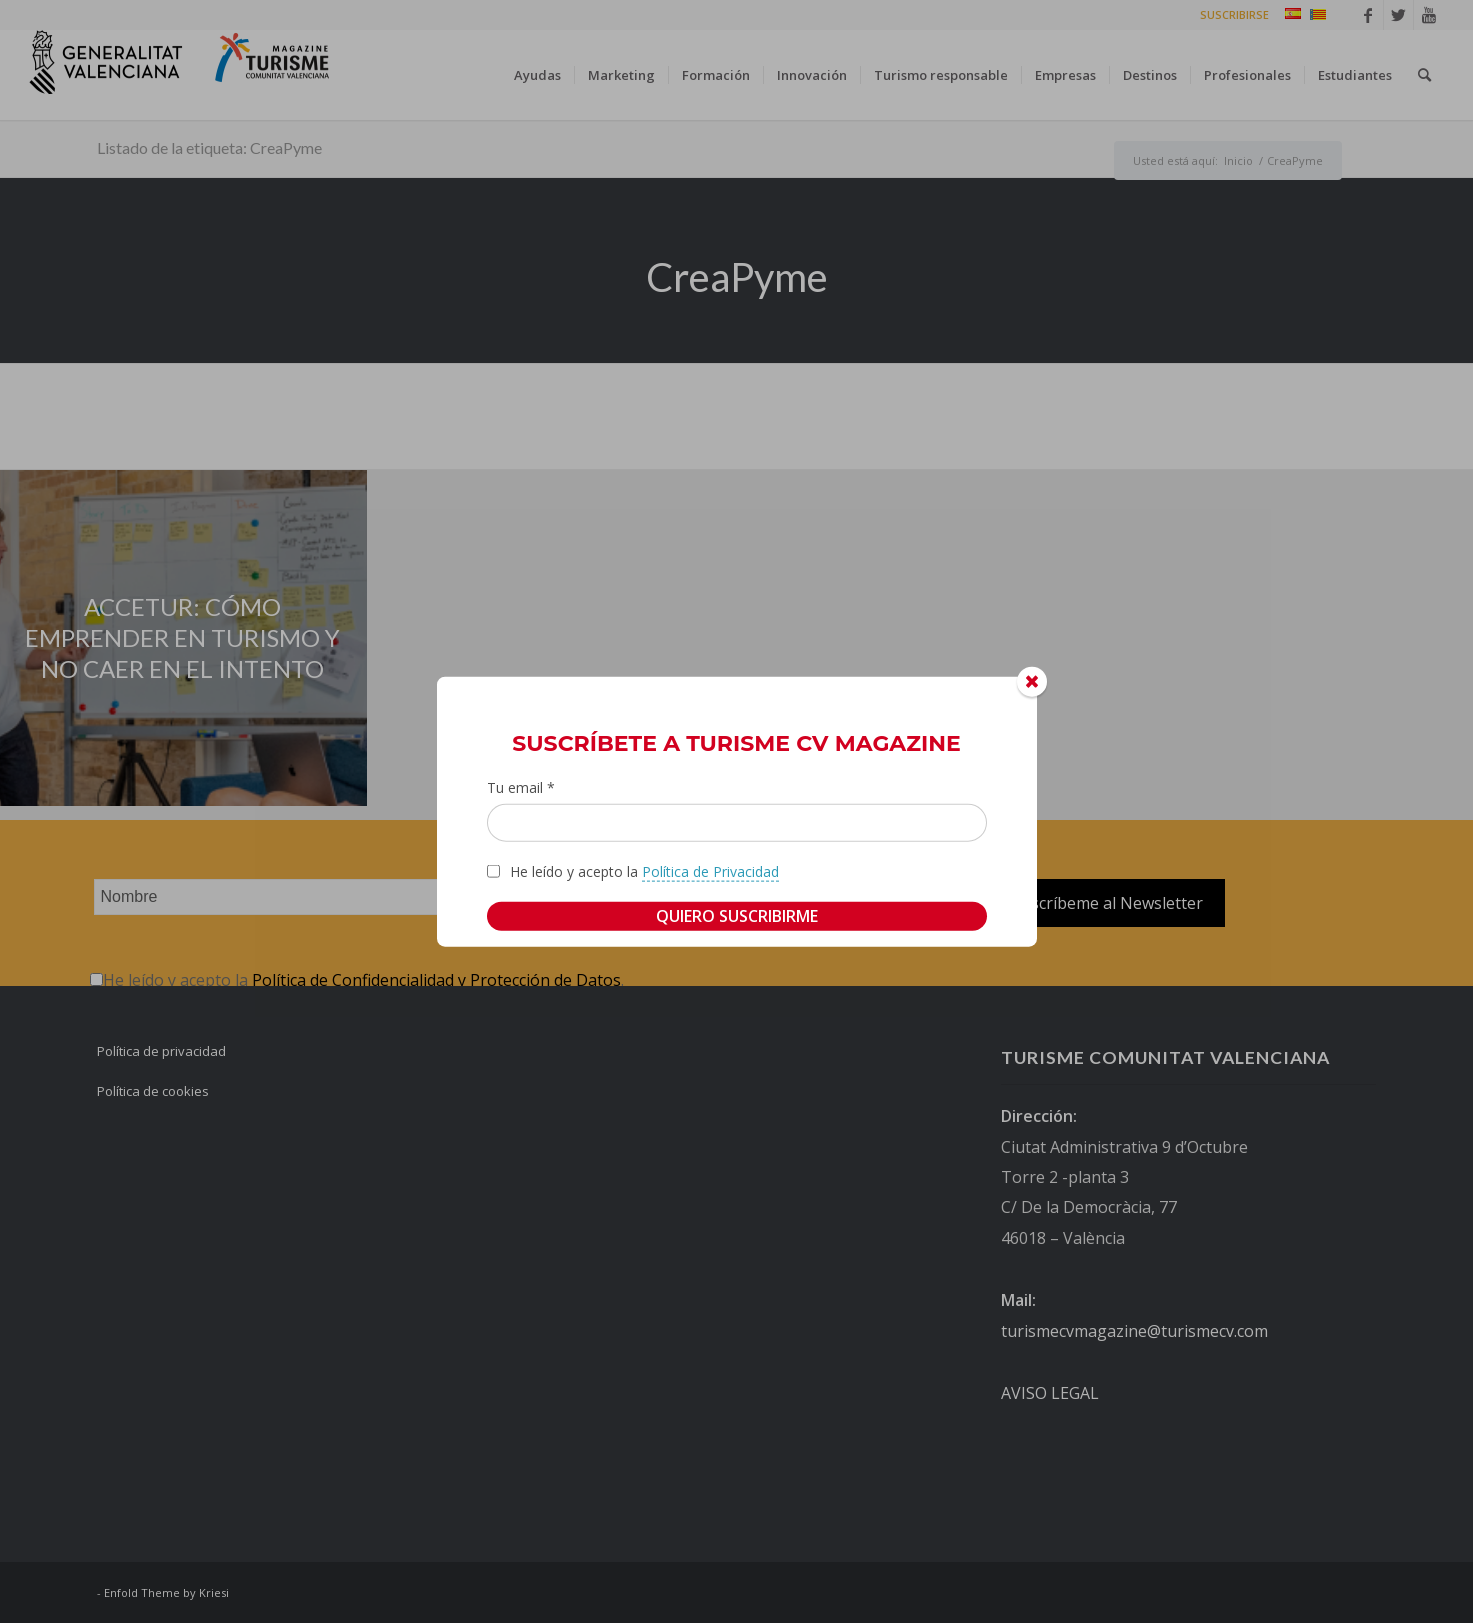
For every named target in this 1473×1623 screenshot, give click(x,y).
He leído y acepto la (644, 871)
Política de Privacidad (710, 870)
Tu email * (521, 787)
